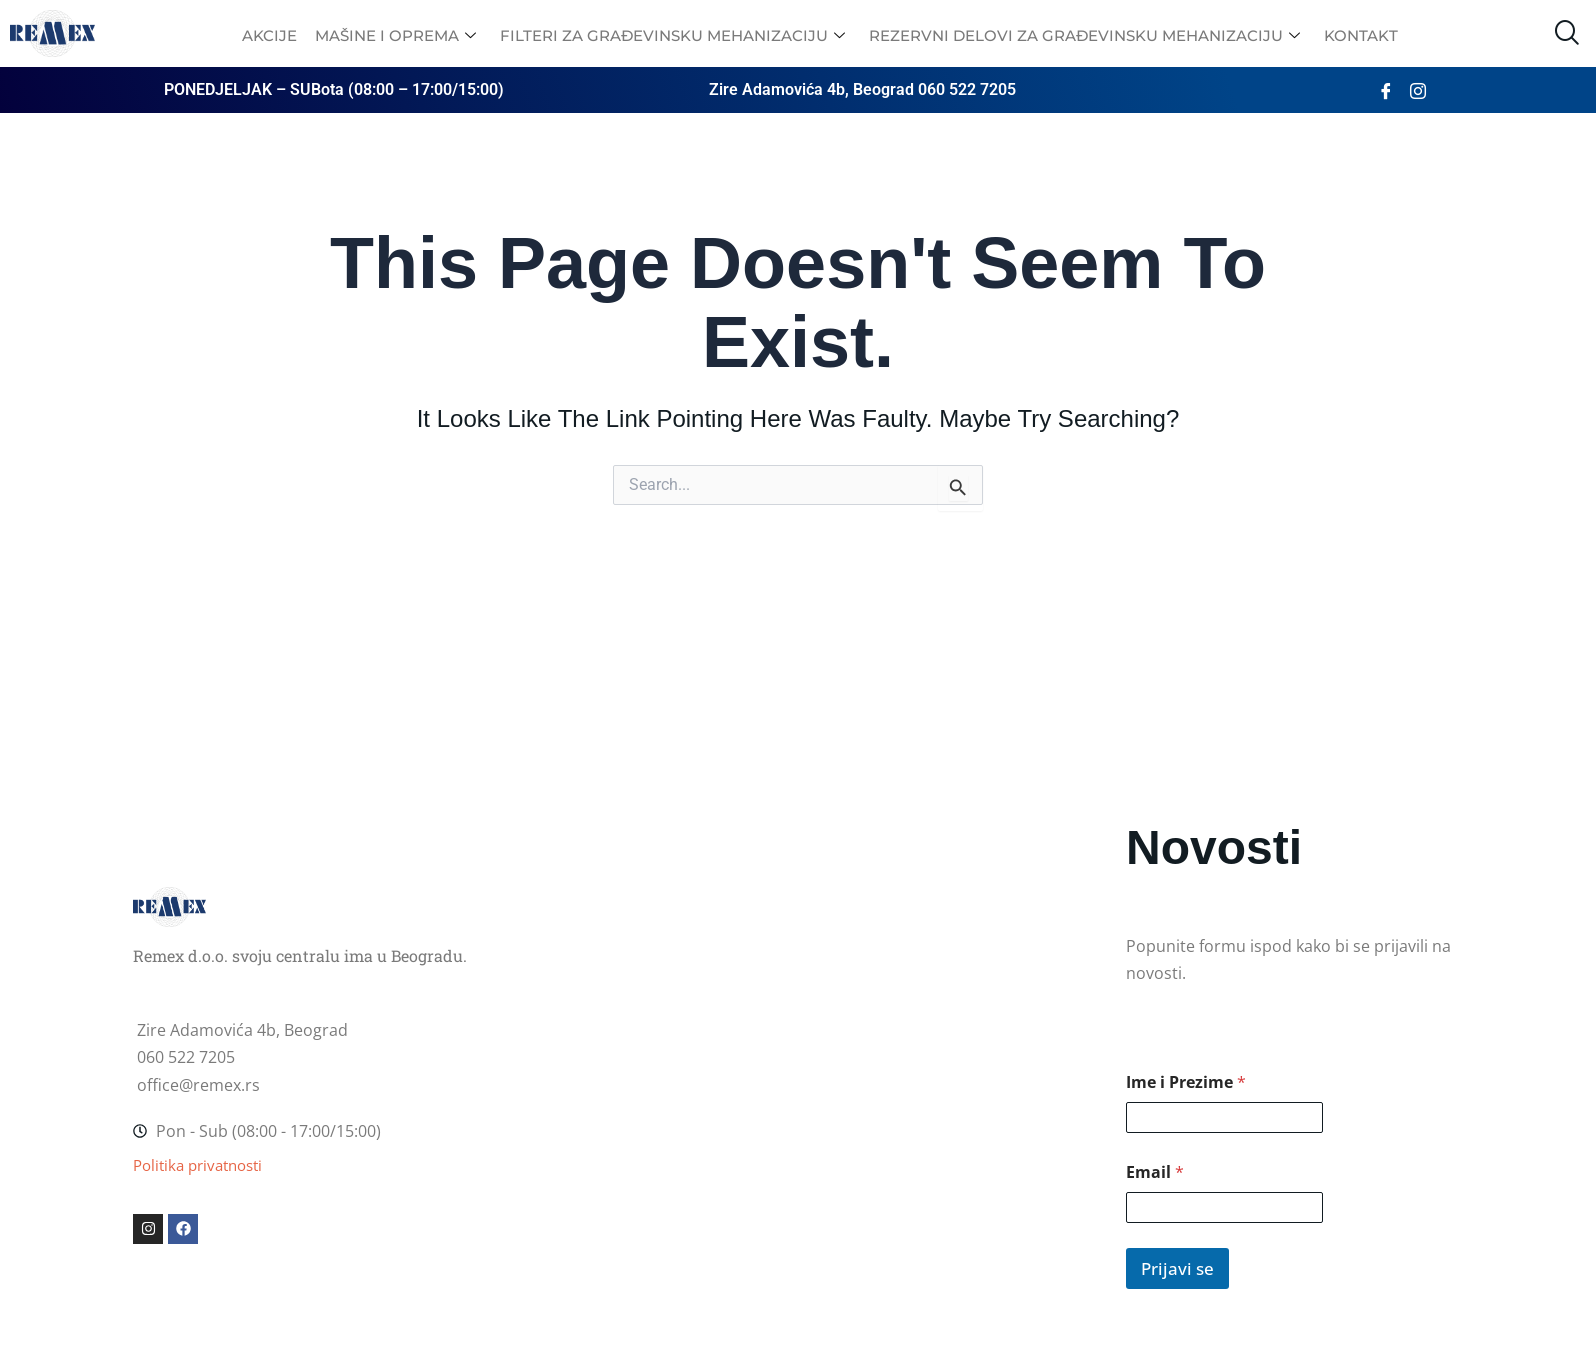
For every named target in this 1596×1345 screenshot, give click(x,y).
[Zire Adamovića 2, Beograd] (798, 920)
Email (1155, 1172)
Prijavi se (1177, 1268)
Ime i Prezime (1186, 1082)
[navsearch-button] (1566, 33)
